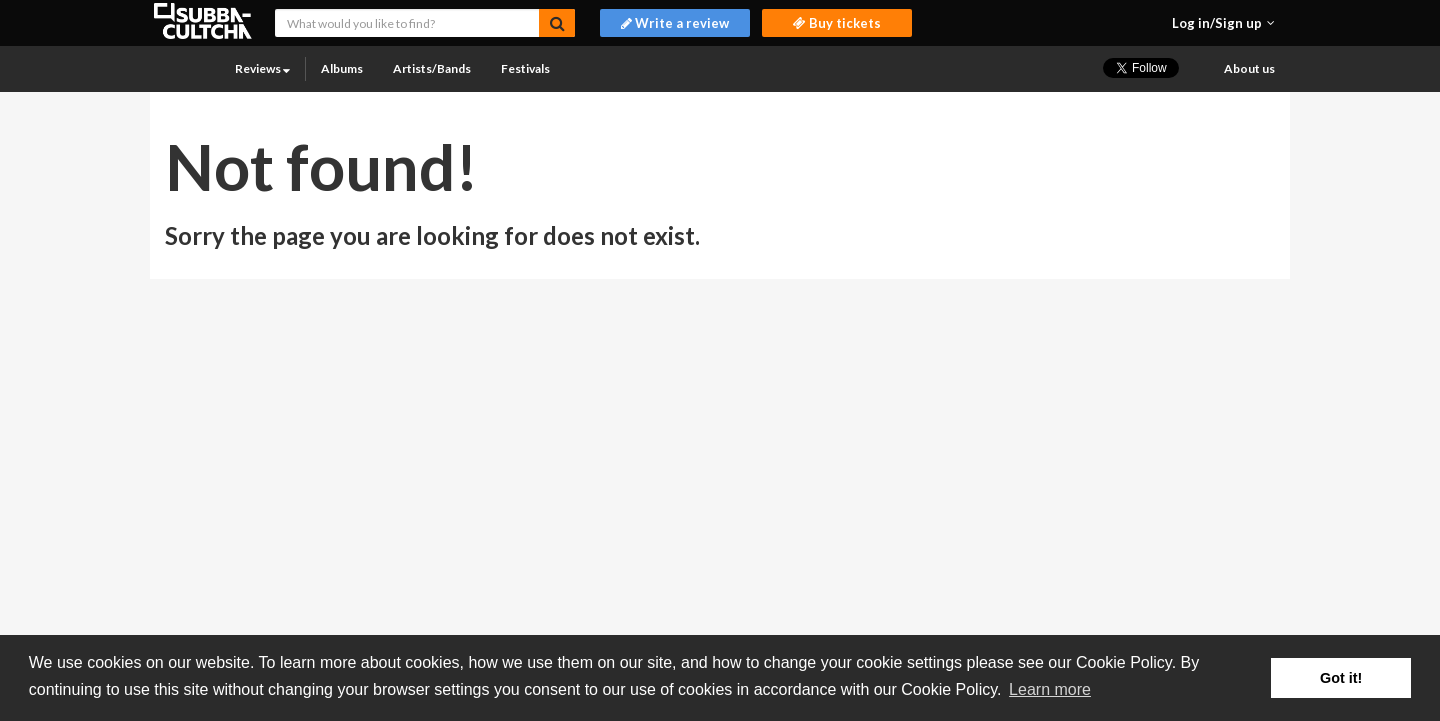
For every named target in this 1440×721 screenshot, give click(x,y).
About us (1249, 68)
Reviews (262, 68)
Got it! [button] (1341, 678)
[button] (1223, 23)
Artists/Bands (432, 68)
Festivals (525, 68)
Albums (342, 68)
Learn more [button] (1050, 689)
